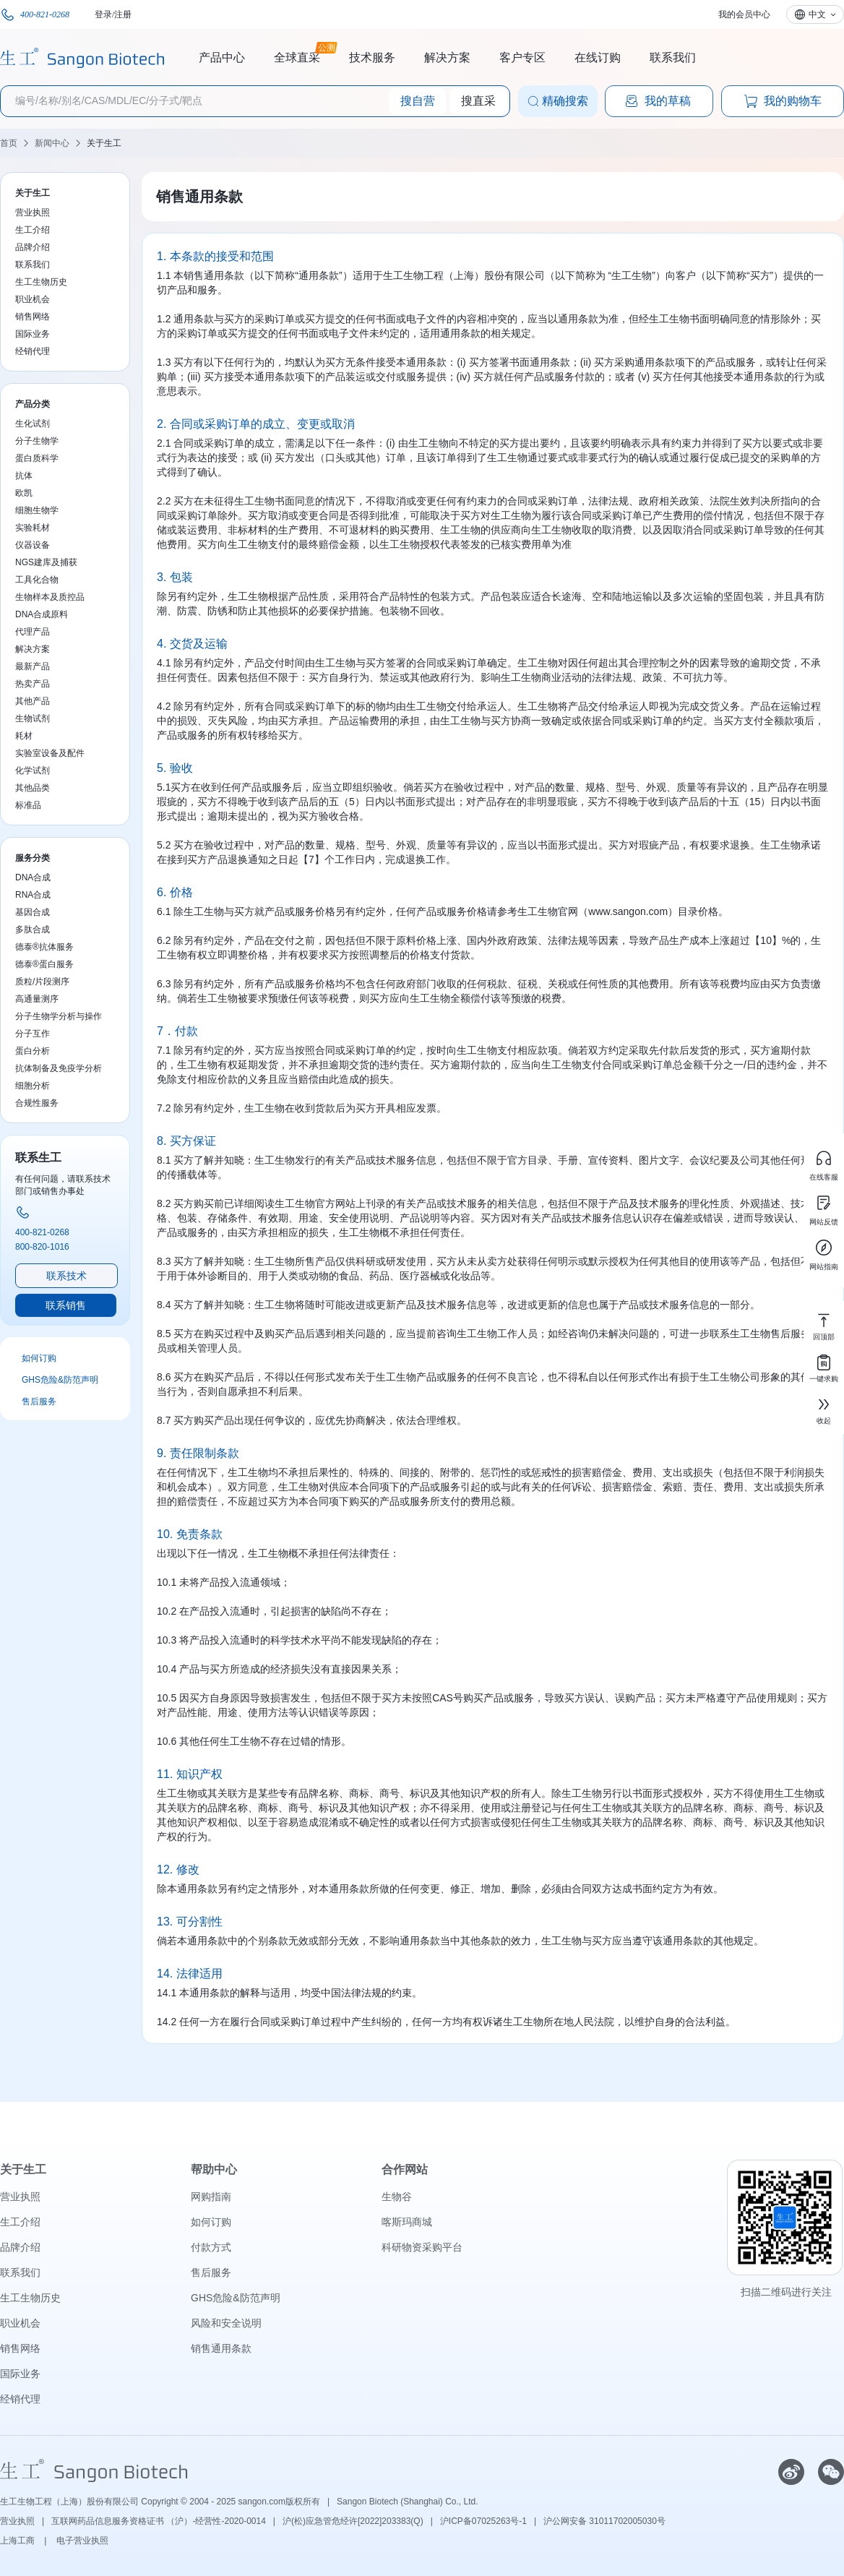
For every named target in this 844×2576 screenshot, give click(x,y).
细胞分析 (32, 1086)
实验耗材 (32, 528)
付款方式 (211, 2247)
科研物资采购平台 (422, 2247)
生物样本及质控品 (50, 597)
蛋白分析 (32, 1051)
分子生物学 (37, 441)
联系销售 (66, 1305)
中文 (817, 14)
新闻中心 (52, 143)
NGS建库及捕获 (46, 562)
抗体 (24, 476)
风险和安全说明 (226, 2323)
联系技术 (66, 1275)
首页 (8, 143)
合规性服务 (37, 1103)
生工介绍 (32, 230)
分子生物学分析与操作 (58, 1016)
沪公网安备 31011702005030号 (604, 2521)
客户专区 (522, 57)
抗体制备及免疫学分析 (58, 1068)
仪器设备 (32, 545)
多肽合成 (32, 929)
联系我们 (673, 57)
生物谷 (397, 2196)
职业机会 (32, 299)
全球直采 (297, 56)
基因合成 (32, 912)
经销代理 (32, 351)
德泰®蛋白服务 (44, 964)
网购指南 (211, 2196)
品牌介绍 (32, 247)
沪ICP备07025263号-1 (483, 2521)
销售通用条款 (221, 2348)
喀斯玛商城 (407, 2222)
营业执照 (32, 212)
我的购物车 (783, 101)
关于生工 (104, 143)
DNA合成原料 (41, 614)
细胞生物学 (37, 510)
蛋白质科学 (37, 458)
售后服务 (39, 1401)
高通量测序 (37, 999)
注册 (123, 14)
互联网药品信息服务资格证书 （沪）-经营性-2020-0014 (158, 2521)
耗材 (24, 736)
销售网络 (32, 317)
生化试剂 (32, 423)
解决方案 (447, 57)
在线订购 (597, 57)
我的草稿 (657, 101)
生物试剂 (32, 718)
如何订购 (39, 1358)
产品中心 (222, 57)
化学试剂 (32, 770)
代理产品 (32, 632)
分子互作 (32, 1034)
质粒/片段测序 (42, 981)
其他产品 (32, 701)
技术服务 (372, 57)
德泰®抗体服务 (44, 947)
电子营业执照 (82, 2541)
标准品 (28, 805)
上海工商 (18, 2541)
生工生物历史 (41, 282)
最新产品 (32, 666)
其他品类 (32, 788)
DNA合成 (33, 877)
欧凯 (24, 493)
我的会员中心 (744, 14)
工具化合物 (37, 580)
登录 (103, 14)
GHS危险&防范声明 (60, 1380)
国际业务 (32, 334)
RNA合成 (33, 895)
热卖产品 (32, 684)
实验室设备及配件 (50, 753)
